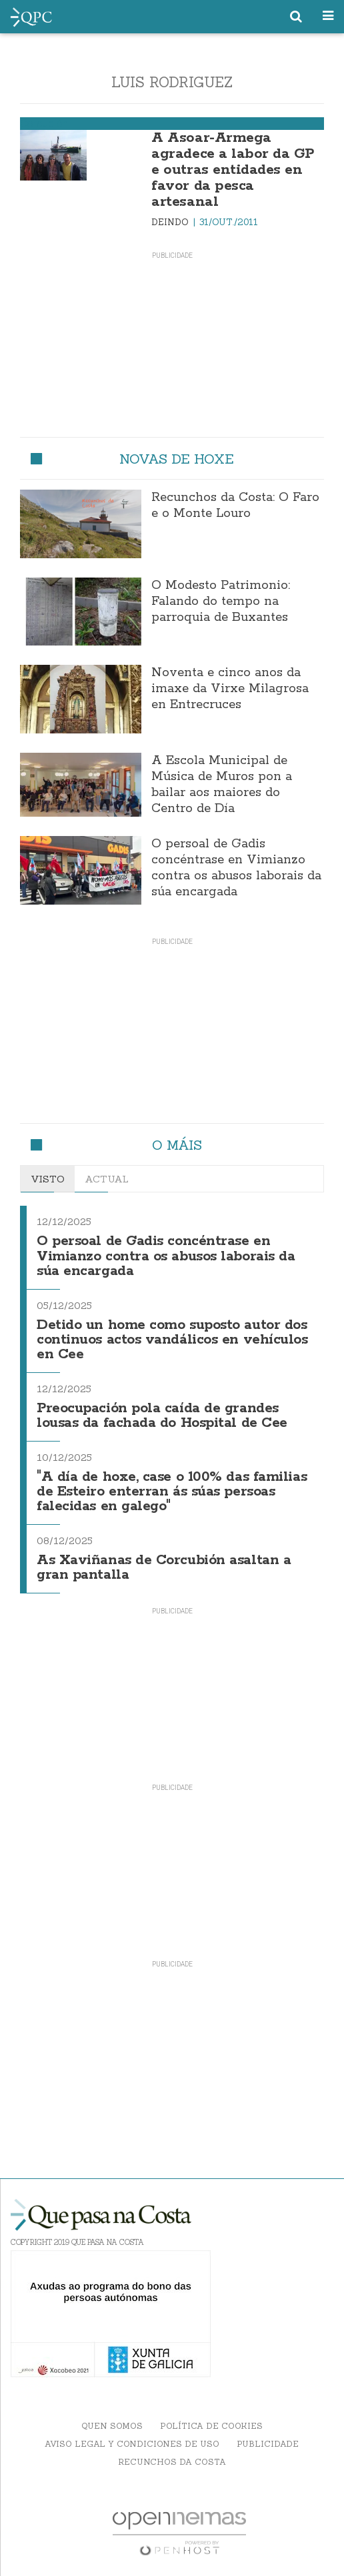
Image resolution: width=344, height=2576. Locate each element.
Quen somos (112, 2426)
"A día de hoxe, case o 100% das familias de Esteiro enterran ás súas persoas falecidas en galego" (172, 1492)
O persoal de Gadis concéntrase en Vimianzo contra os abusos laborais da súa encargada (236, 868)
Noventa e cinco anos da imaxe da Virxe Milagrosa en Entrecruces (230, 689)
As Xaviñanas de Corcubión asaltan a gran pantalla (164, 1567)
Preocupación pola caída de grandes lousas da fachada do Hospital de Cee (162, 1416)
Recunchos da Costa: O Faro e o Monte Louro (235, 506)
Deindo (171, 222)
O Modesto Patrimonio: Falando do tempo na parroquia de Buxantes (220, 602)
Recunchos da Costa (172, 2462)
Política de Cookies (211, 2426)
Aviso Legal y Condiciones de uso (132, 2444)
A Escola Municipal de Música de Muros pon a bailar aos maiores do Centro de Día (221, 785)
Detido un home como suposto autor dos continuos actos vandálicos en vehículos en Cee (172, 1340)
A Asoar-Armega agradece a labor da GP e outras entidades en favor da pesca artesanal (232, 170)
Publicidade (268, 2444)
